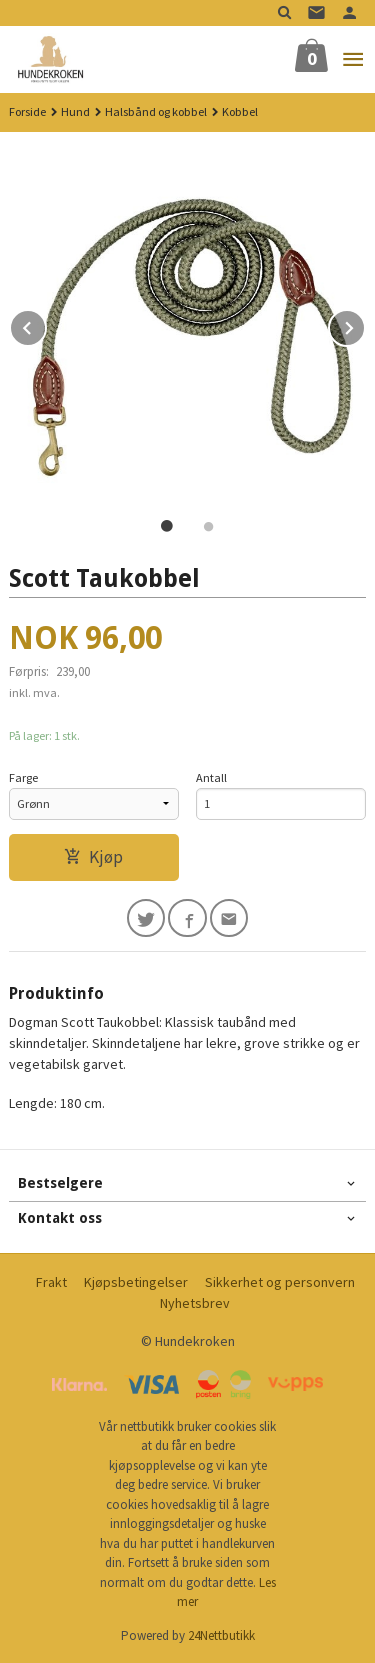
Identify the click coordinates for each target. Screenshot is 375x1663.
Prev (46, 325)
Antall (211, 777)
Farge (23, 777)
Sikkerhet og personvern (280, 1282)
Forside (27, 111)
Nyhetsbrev (195, 1303)
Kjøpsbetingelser (136, 1282)
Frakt (51, 1282)
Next (365, 325)
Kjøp (93, 857)
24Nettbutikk (221, 1635)
